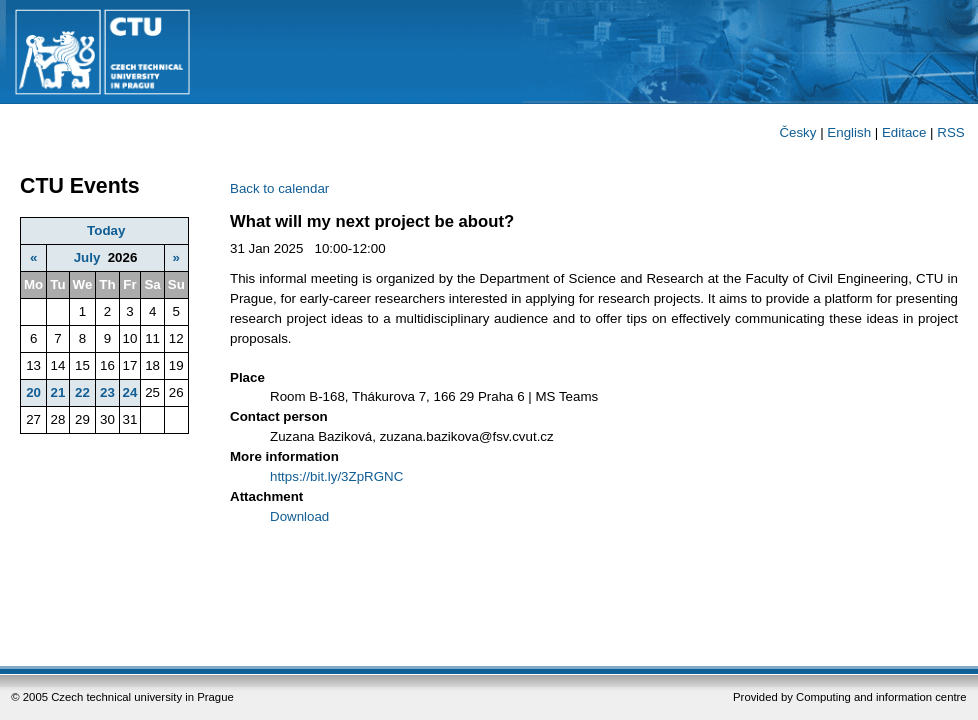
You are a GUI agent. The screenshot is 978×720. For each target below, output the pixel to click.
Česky (797, 132)
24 (130, 392)
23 (107, 392)
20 (33, 392)
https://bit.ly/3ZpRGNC (336, 476)
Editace (904, 132)
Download (299, 516)
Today (106, 230)
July (87, 257)
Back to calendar (279, 188)
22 (82, 392)
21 (57, 392)
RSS (950, 132)
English (849, 132)
